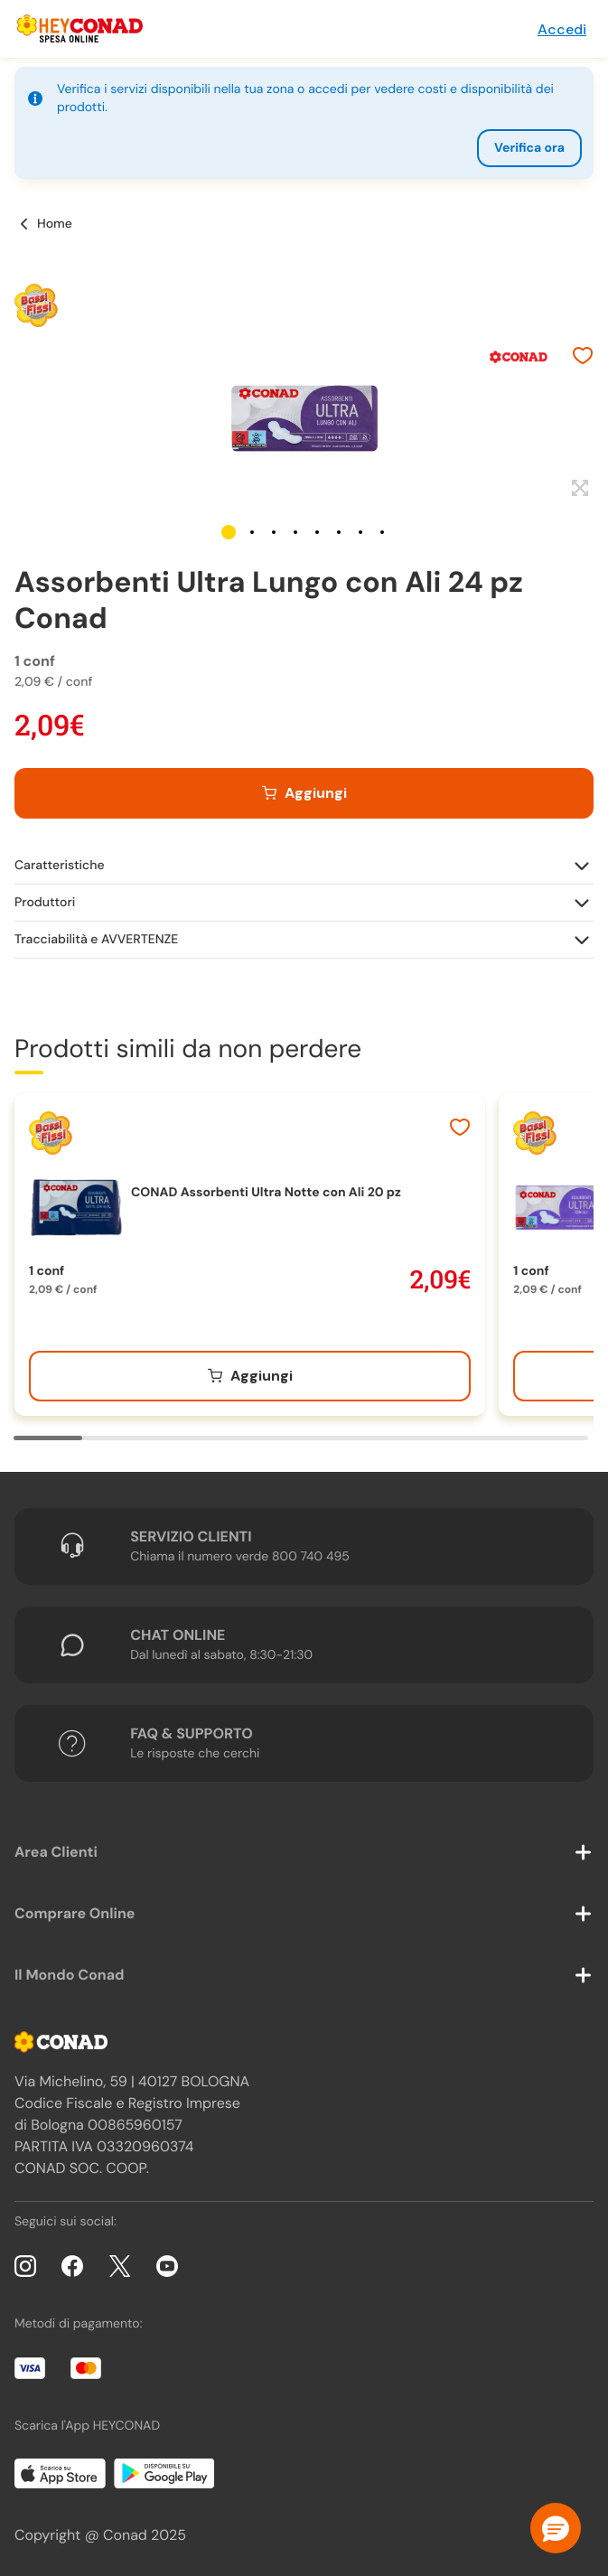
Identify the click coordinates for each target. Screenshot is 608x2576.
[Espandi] (578, 489)
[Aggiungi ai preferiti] (583, 358)
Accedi (562, 29)
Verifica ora (529, 148)
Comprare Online (74, 1913)
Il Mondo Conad (69, 1974)
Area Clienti (56, 1851)
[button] (228, 532)
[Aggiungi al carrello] (304, 793)
